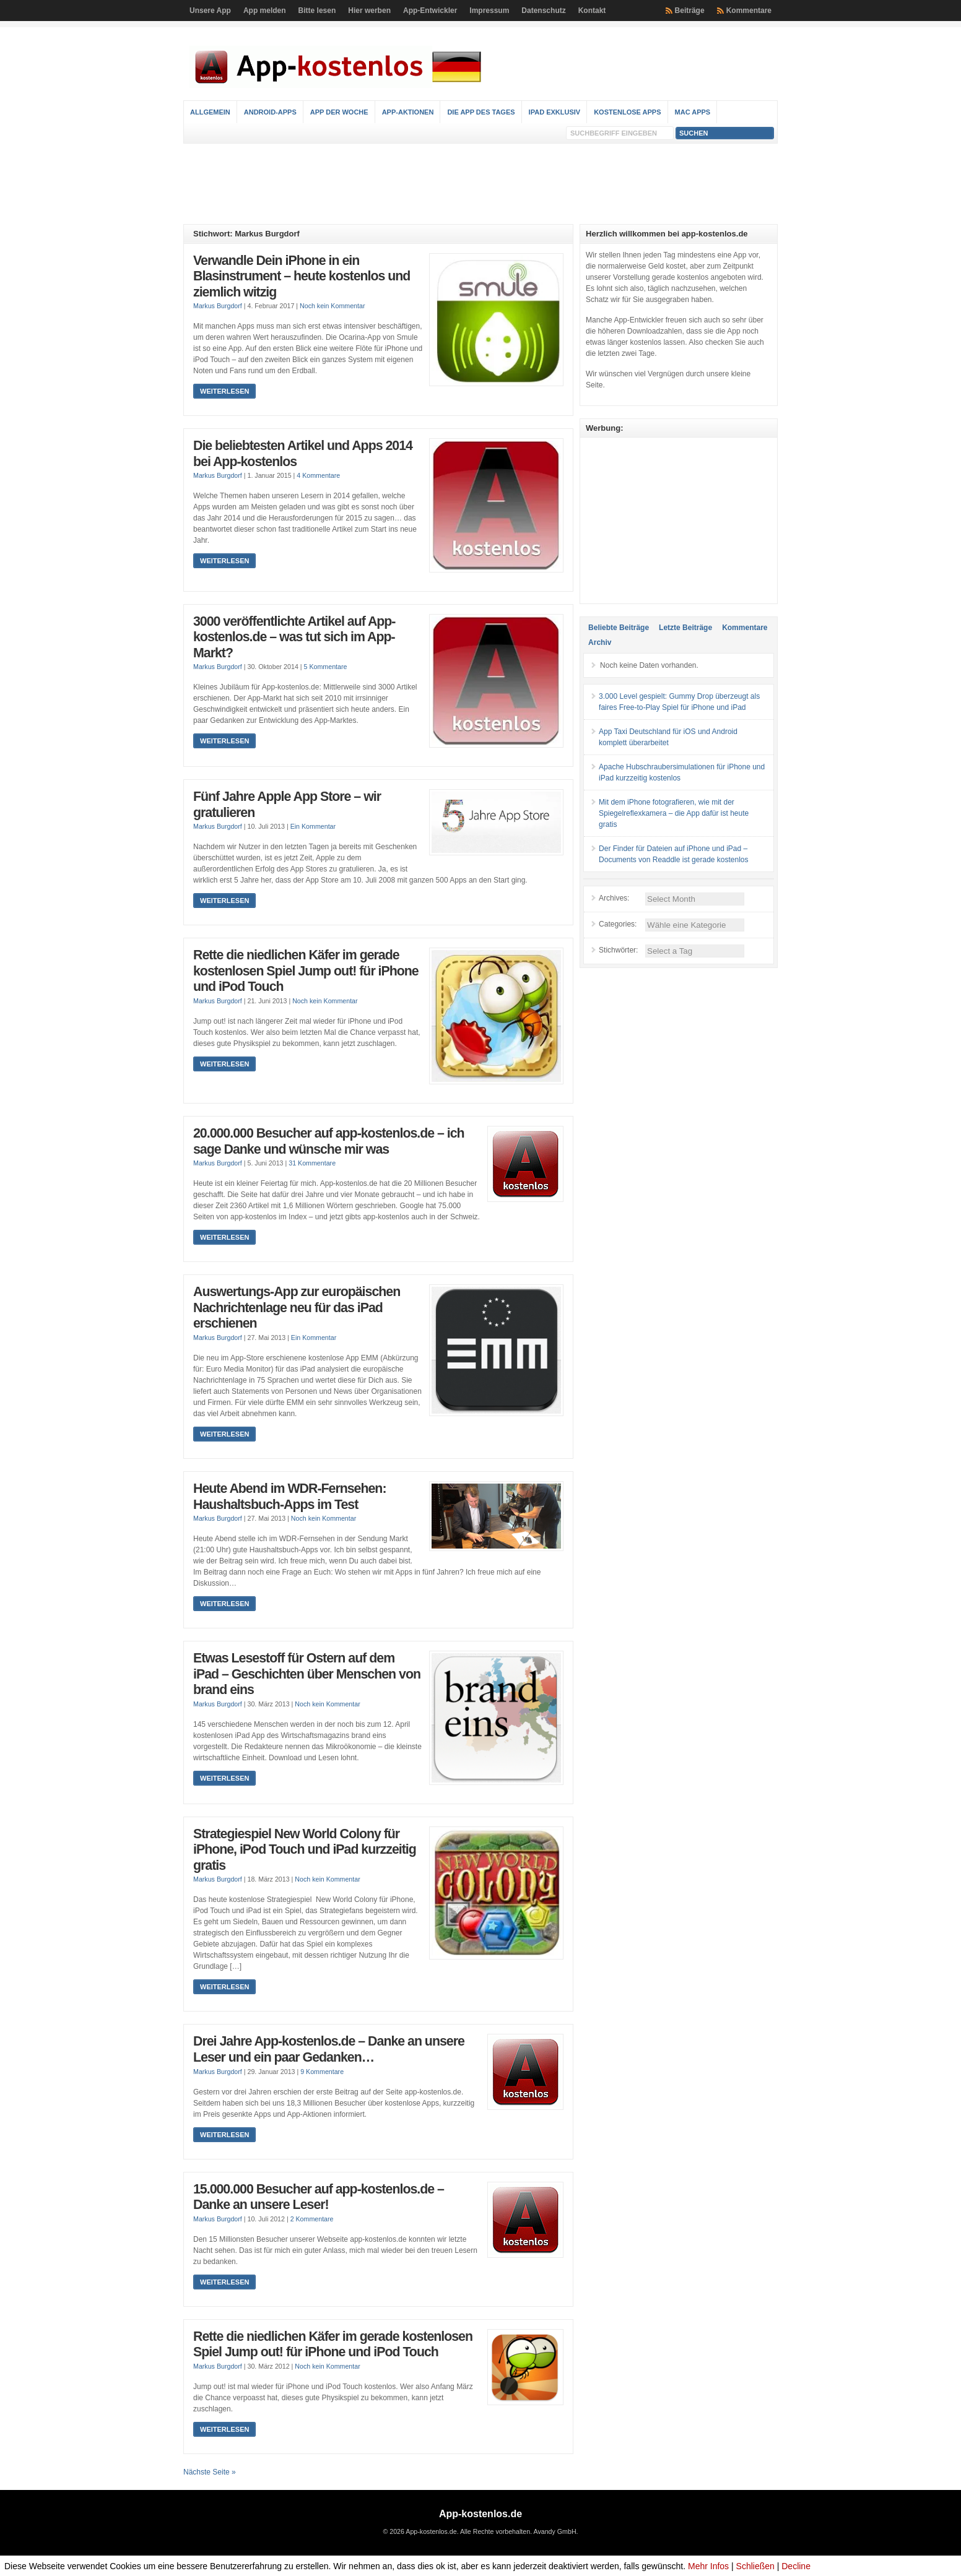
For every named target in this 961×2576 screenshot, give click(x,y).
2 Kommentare (312, 2219)
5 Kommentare (325, 666)
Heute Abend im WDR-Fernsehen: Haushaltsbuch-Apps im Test (289, 1496)
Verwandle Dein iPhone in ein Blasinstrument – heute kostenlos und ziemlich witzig (301, 276)
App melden (264, 10)
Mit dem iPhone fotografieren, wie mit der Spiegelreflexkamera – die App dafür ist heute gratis (674, 813)
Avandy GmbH (554, 2531)
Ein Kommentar (313, 826)
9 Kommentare (322, 2071)
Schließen (755, 2566)
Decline (796, 2566)
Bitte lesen (317, 10)
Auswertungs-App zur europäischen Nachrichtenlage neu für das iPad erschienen (296, 1307)
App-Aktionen (408, 112)
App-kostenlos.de (480, 2514)
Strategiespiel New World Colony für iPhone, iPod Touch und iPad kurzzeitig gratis (304, 1849)
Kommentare (749, 10)
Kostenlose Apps (627, 112)
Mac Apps (693, 112)
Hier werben (369, 10)
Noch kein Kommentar (332, 305)
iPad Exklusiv (555, 112)
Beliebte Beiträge (618, 627)
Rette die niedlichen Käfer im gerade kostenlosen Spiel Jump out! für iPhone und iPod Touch (306, 971)
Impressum (489, 10)
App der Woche (339, 112)
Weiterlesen (224, 391)
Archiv (599, 642)
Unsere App (210, 10)
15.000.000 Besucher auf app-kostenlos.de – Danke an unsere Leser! (318, 2197)
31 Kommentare (312, 1163)
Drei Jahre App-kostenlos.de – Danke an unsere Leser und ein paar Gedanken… (328, 2049)
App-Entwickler (430, 10)
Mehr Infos (708, 2566)
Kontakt (592, 10)
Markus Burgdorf (217, 305)
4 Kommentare (318, 475)
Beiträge (690, 10)
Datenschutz (543, 10)
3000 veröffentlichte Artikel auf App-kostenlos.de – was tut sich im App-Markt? (294, 637)
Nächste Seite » (209, 2472)
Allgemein (210, 112)
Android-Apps (270, 112)
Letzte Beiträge (685, 627)
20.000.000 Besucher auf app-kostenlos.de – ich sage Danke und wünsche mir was (328, 1141)
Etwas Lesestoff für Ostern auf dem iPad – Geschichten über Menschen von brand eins (306, 1674)
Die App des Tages (481, 112)
